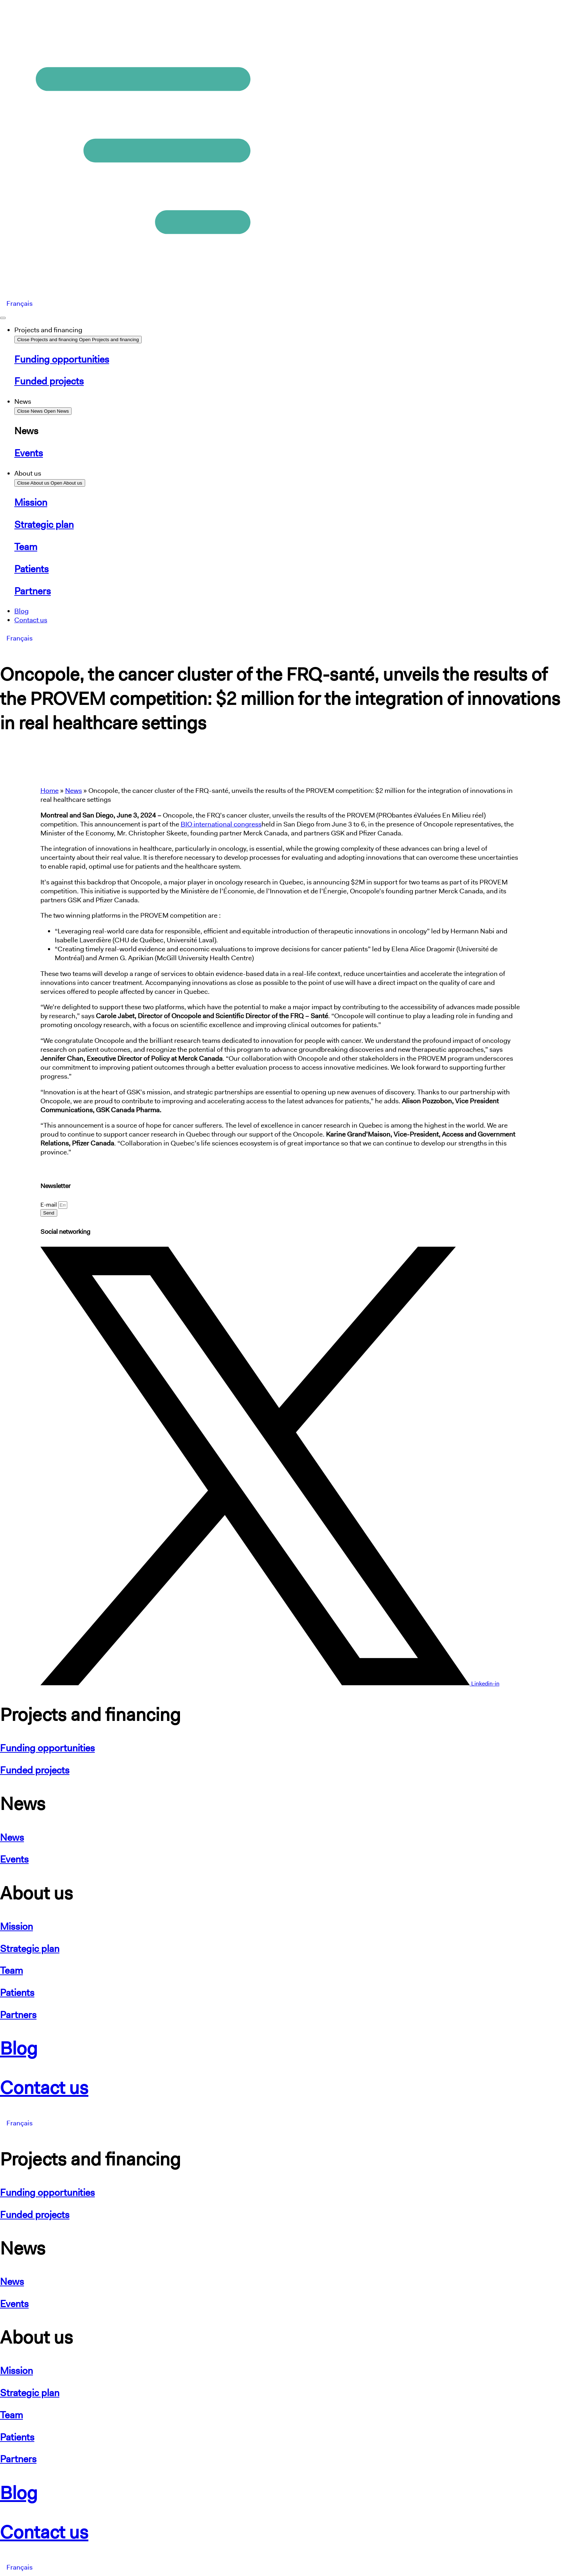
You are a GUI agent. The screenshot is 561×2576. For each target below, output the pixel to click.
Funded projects (34, 1770)
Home (49, 790)
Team (11, 1970)
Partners (18, 2014)
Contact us (44, 2087)
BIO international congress (221, 824)
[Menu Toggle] (3, 318)
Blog (19, 2048)
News (73, 790)
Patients (17, 1992)
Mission (16, 1926)
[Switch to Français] (19, 303)
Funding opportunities (47, 1748)
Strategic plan (29, 1948)
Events (14, 1859)
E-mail (49, 1204)
